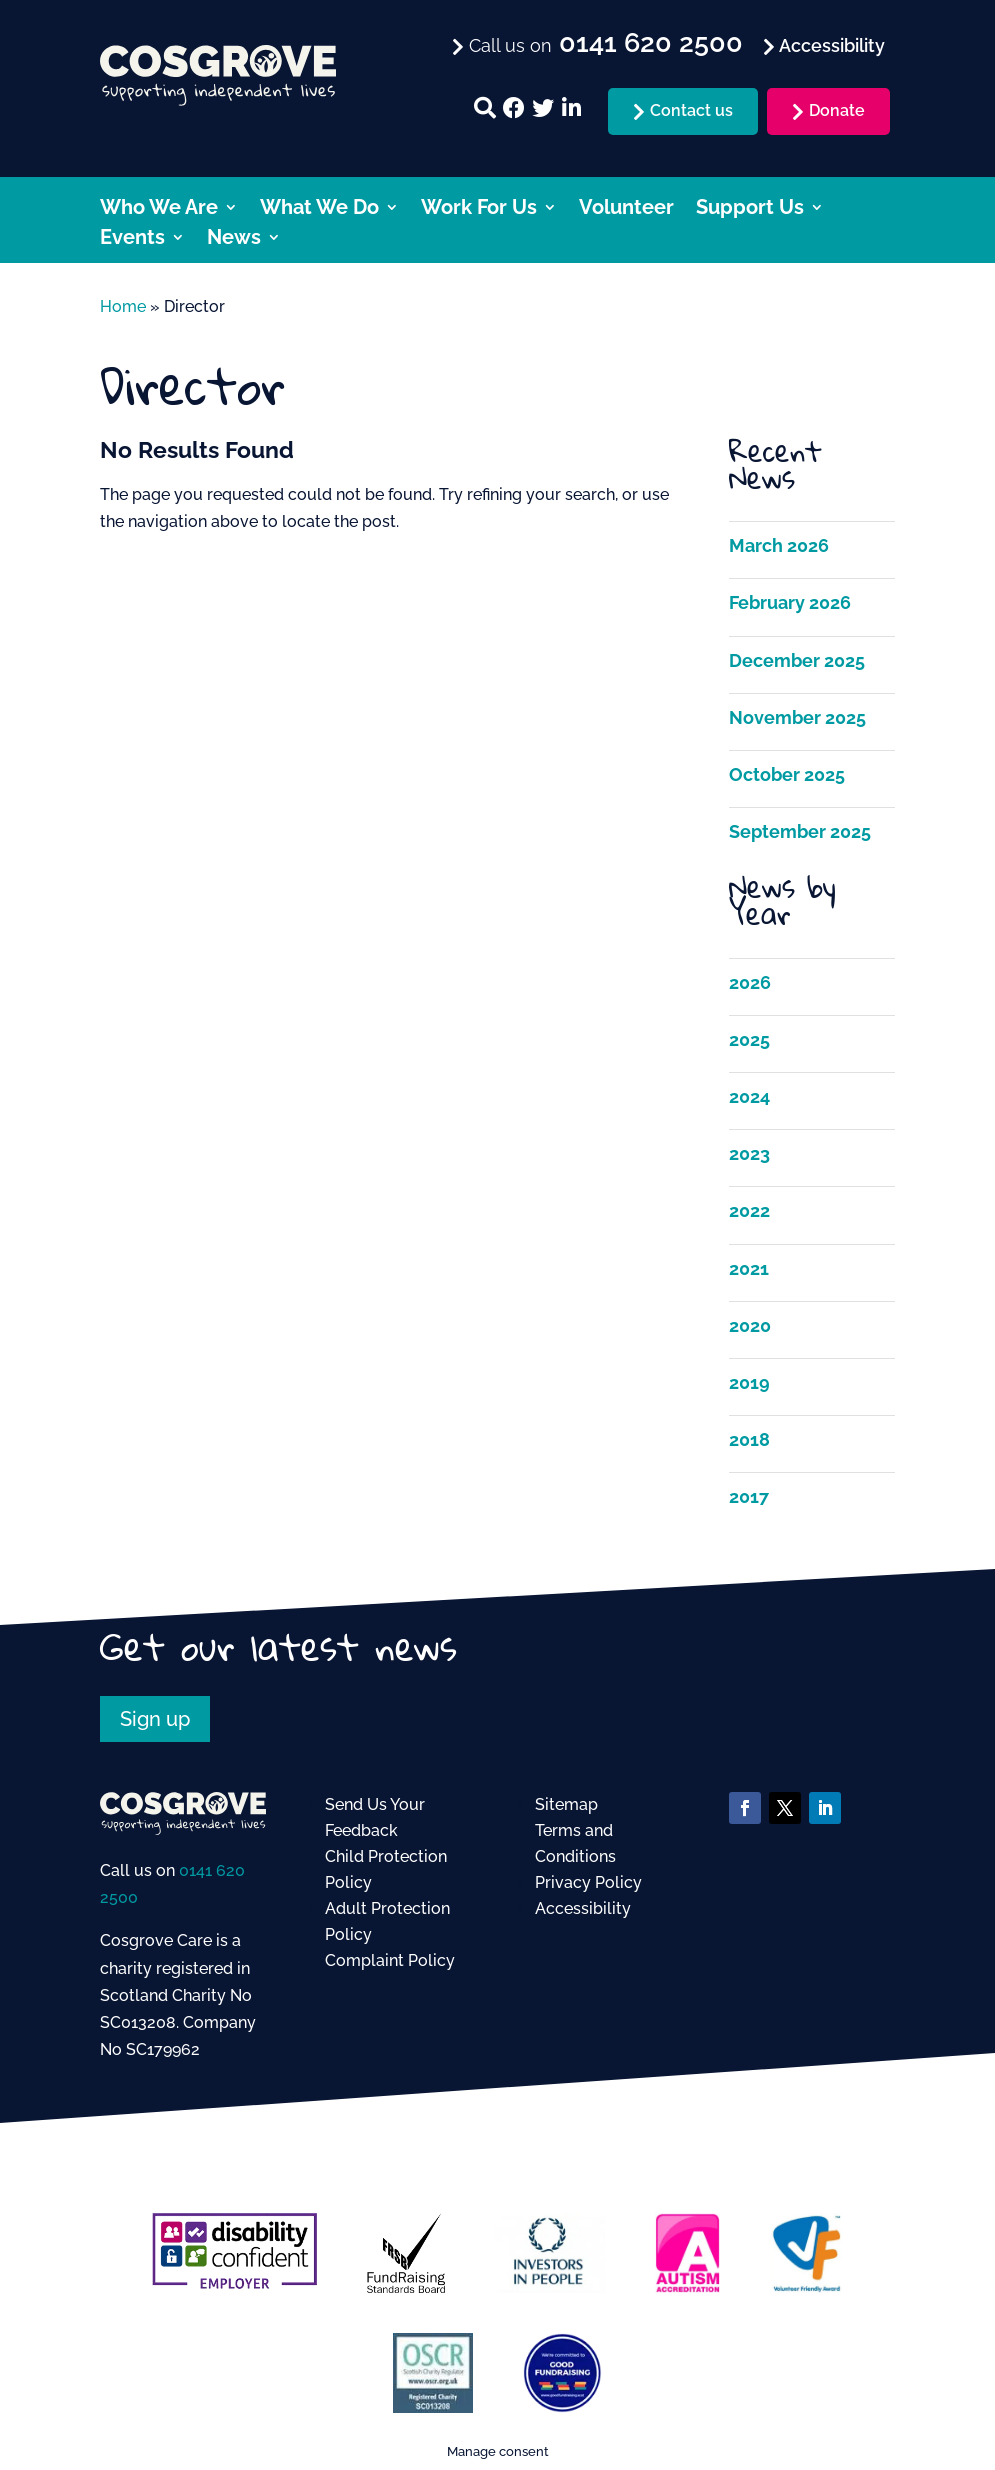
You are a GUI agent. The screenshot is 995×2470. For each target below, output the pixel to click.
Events (132, 239)
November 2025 (797, 717)
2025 (749, 1039)
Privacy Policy (588, 1882)
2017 (749, 1496)
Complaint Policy (390, 1960)
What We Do (319, 209)
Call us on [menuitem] (603, 44)
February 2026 (790, 602)
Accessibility (583, 1908)
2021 (749, 1268)
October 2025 (787, 774)
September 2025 (800, 831)
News (234, 239)
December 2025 (797, 660)
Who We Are (159, 209)
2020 (750, 1325)
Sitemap (566, 1804)
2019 (749, 1382)
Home (123, 306)
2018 (749, 1439)
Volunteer (626, 209)
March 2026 (779, 545)
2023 (749, 1153)
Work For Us (479, 209)
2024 (749, 1096)
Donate (837, 110)
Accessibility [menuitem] (830, 45)
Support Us (750, 209)
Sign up (155, 1719)
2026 (750, 982)
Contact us (691, 110)
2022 (749, 1210)
